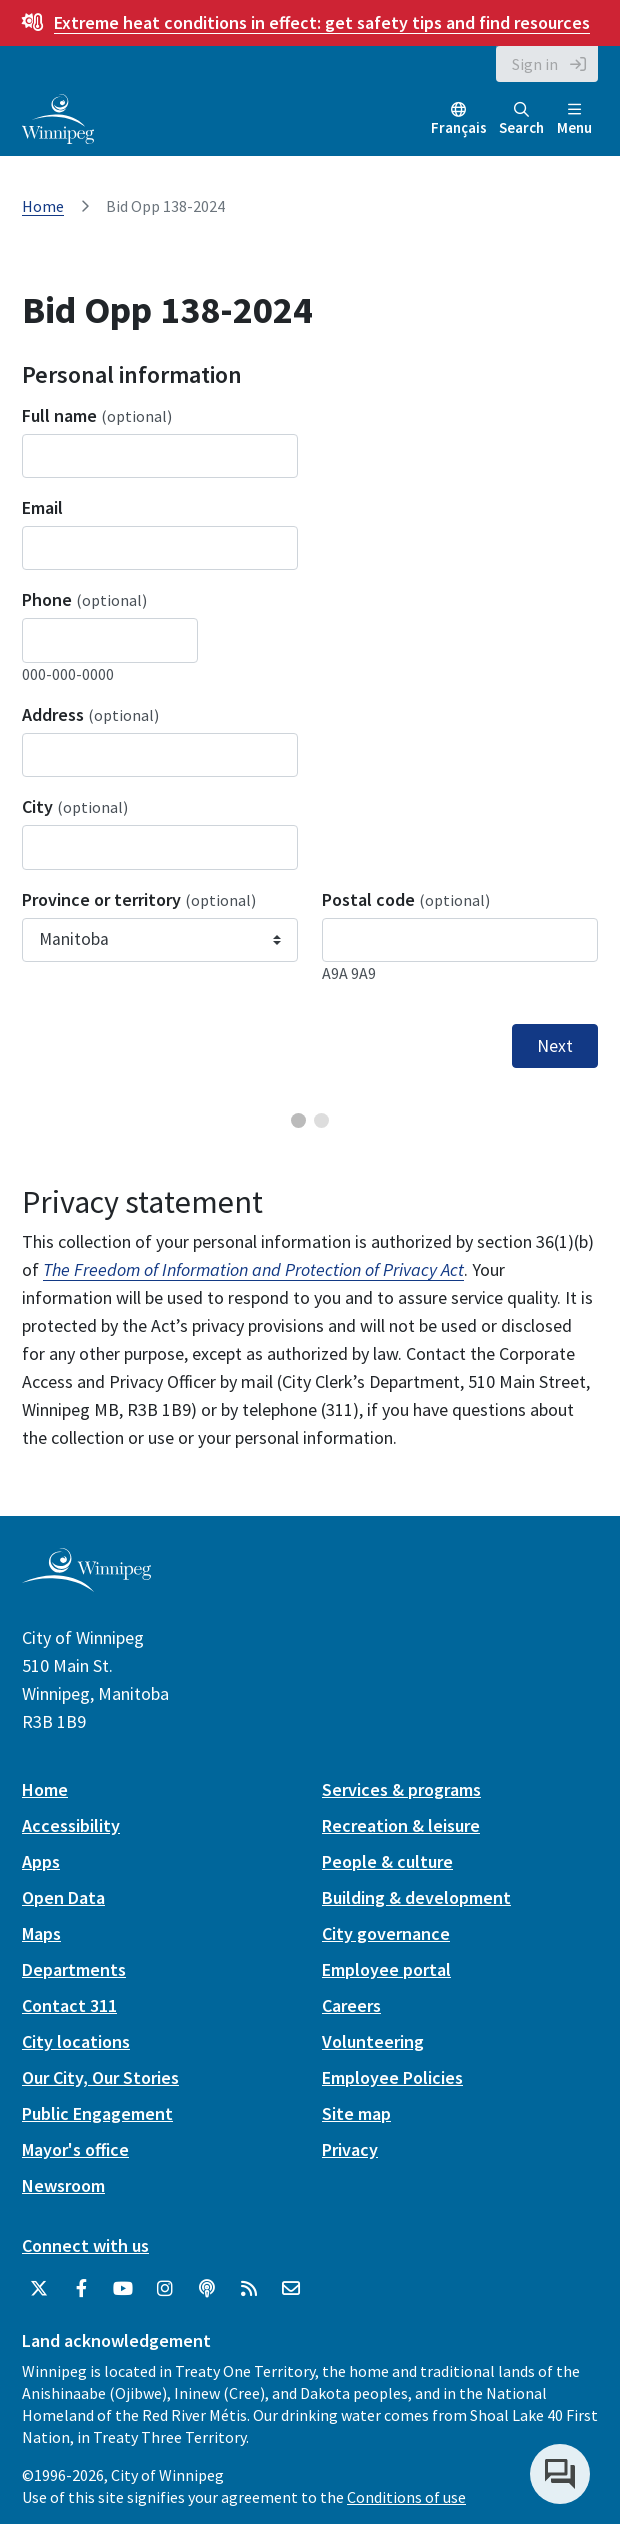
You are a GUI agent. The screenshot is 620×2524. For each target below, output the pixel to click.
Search (521, 119)
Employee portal (386, 1969)
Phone (84, 599)
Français (459, 127)
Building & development (416, 1897)
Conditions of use (406, 2497)
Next (555, 1046)
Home (43, 206)
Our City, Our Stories (100, 2077)
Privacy (350, 2149)
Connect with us (85, 2245)
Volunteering (373, 2041)
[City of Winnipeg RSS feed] (249, 2289)
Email (42, 507)
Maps (41, 1933)
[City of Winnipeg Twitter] (39, 2289)
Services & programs (401, 1789)
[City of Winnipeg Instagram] (165, 2289)
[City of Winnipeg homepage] (86, 1584)
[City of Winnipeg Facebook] (81, 2289)
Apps (41, 1861)
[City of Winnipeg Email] (291, 2289)
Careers (351, 2005)
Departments (74, 1969)
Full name (97, 415)
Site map (356, 2113)
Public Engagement (97, 2113)
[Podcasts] (207, 2289)
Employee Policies (392, 2077)
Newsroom (63, 2185)
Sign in (535, 64)
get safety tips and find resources (322, 22)
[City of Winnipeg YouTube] (123, 2289)
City (75, 806)
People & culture (387, 1861)
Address (90, 714)
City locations (76, 2041)
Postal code (406, 899)
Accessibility (71, 1825)
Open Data (63, 1897)
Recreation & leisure (401, 1825)
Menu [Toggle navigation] (574, 119)
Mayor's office (75, 2149)
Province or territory (139, 899)
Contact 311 (69, 2005)
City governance (386, 1933)
